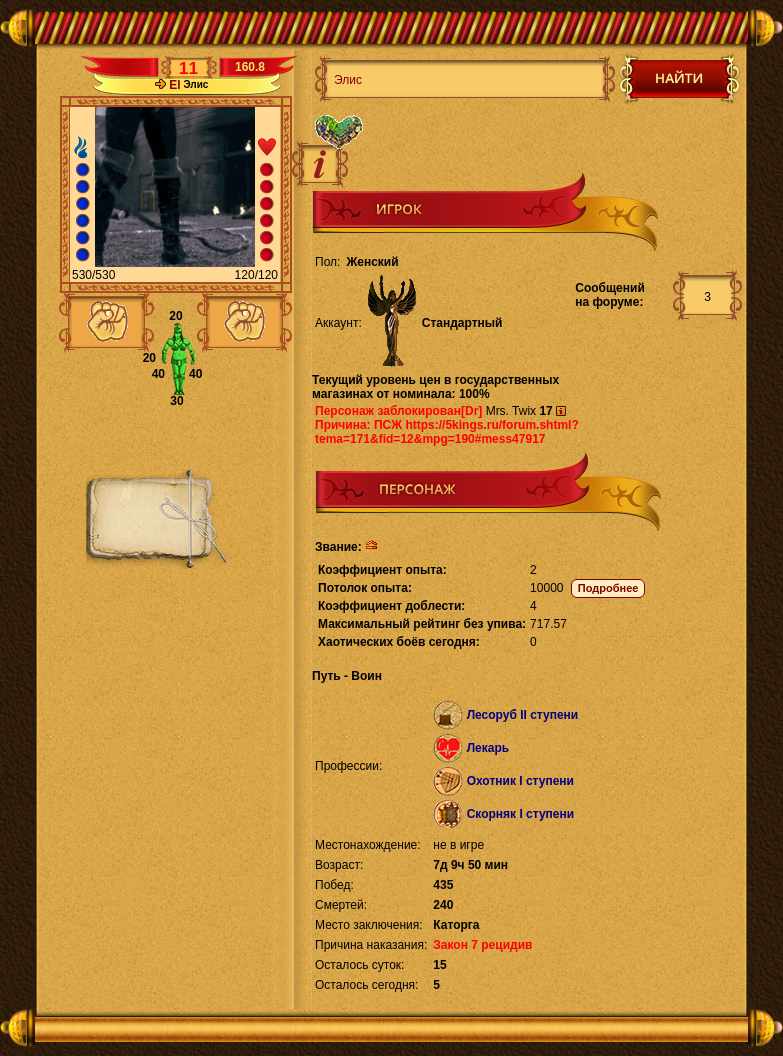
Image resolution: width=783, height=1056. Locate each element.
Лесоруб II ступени (523, 715)
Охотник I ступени (520, 781)
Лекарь (488, 748)
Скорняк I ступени (521, 814)
